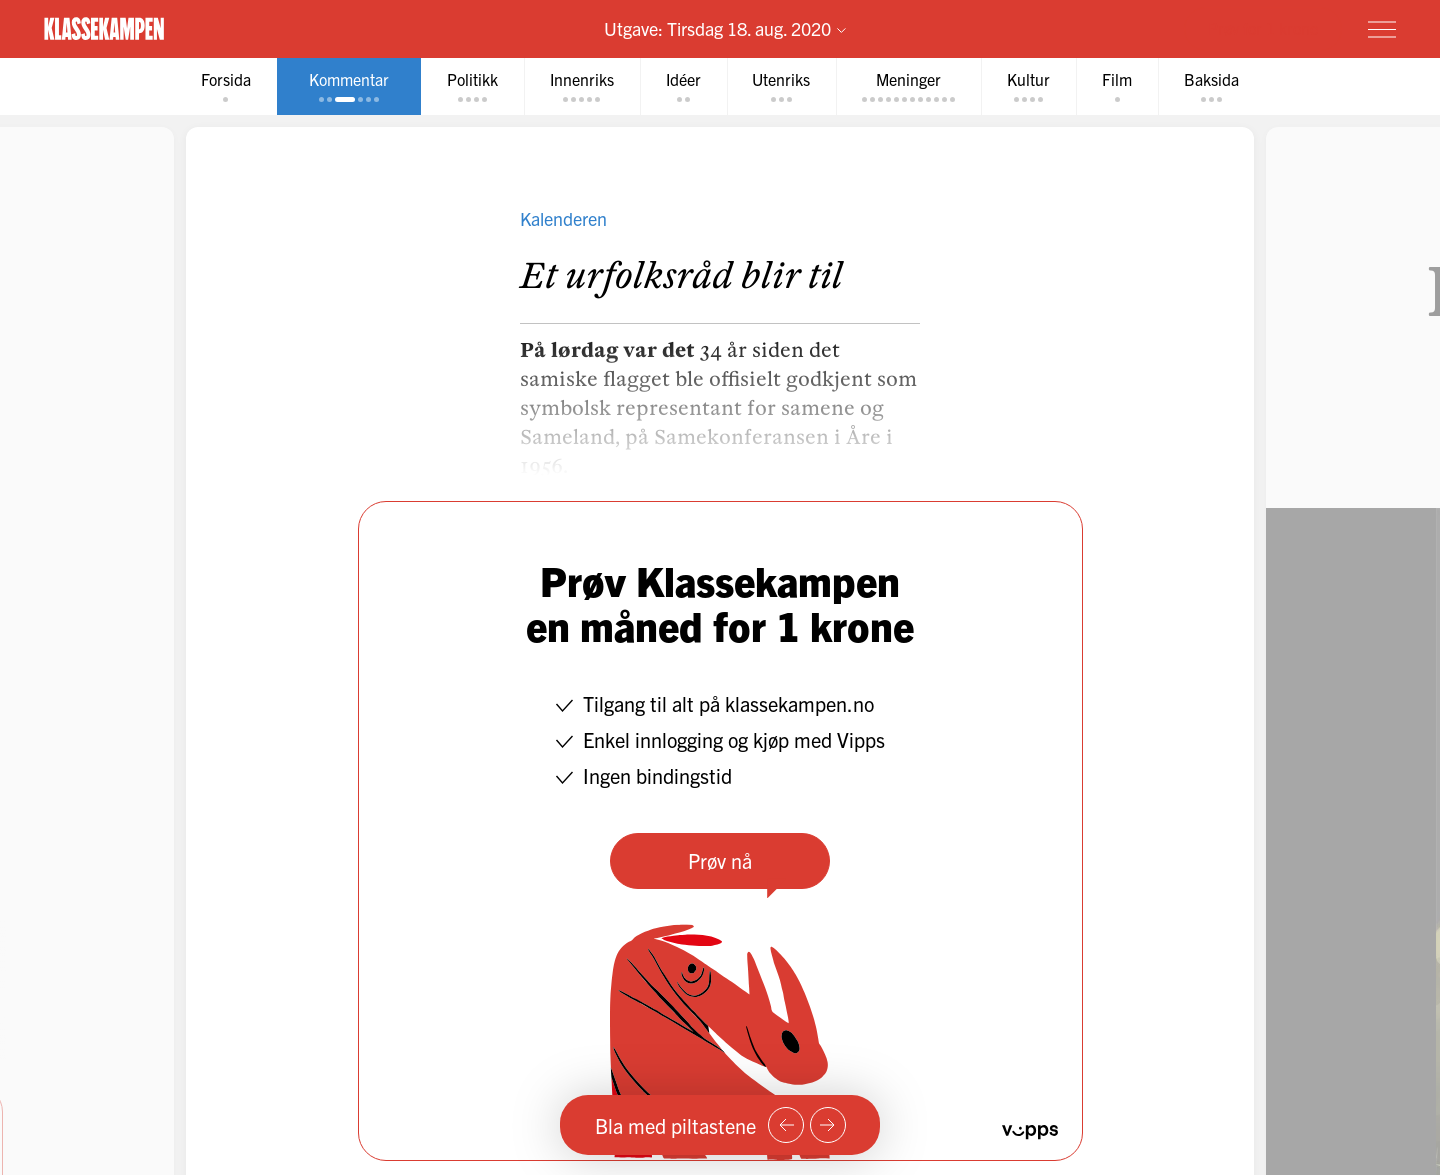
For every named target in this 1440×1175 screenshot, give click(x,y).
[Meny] (1382, 29)
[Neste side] (828, 1125)
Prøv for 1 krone (1263, 28)
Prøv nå (720, 860)
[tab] (226, 86)
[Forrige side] (786, 1125)
